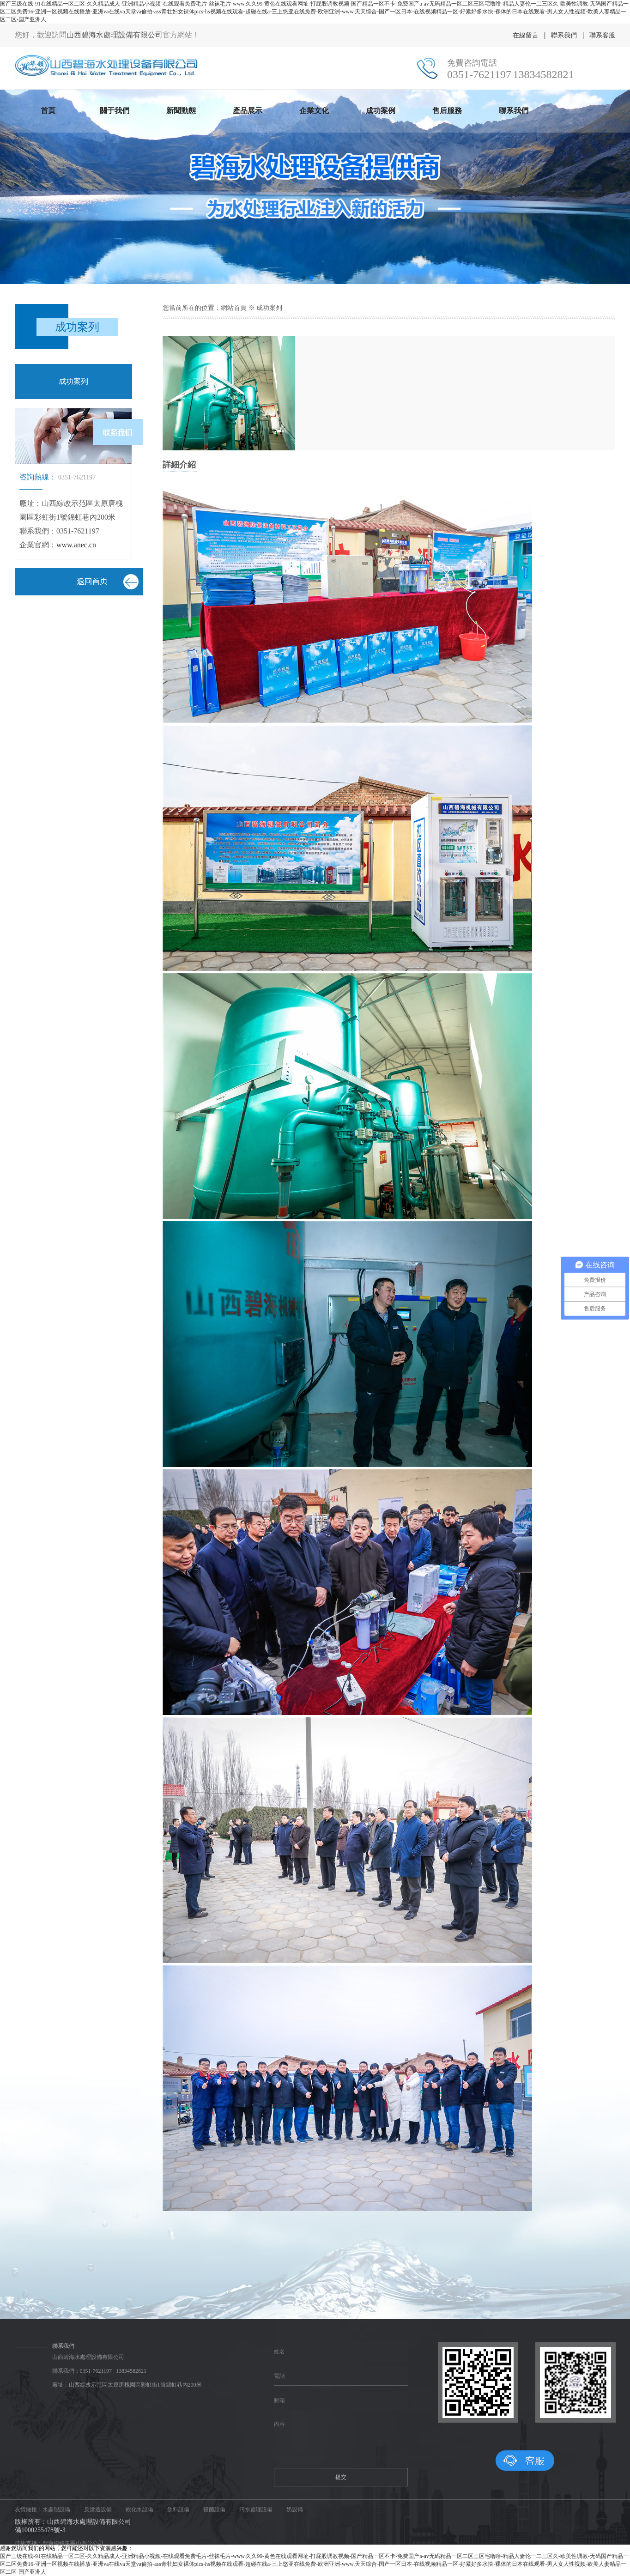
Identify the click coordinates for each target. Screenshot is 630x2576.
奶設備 (294, 2509)
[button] (304, 277)
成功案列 (73, 381)
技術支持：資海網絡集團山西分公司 (59, 2543)
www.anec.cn (76, 545)
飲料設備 (178, 2509)
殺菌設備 (214, 2509)
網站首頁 (234, 307)
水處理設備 (56, 2509)
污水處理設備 (256, 2509)
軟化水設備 (139, 2509)
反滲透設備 (98, 2509)
